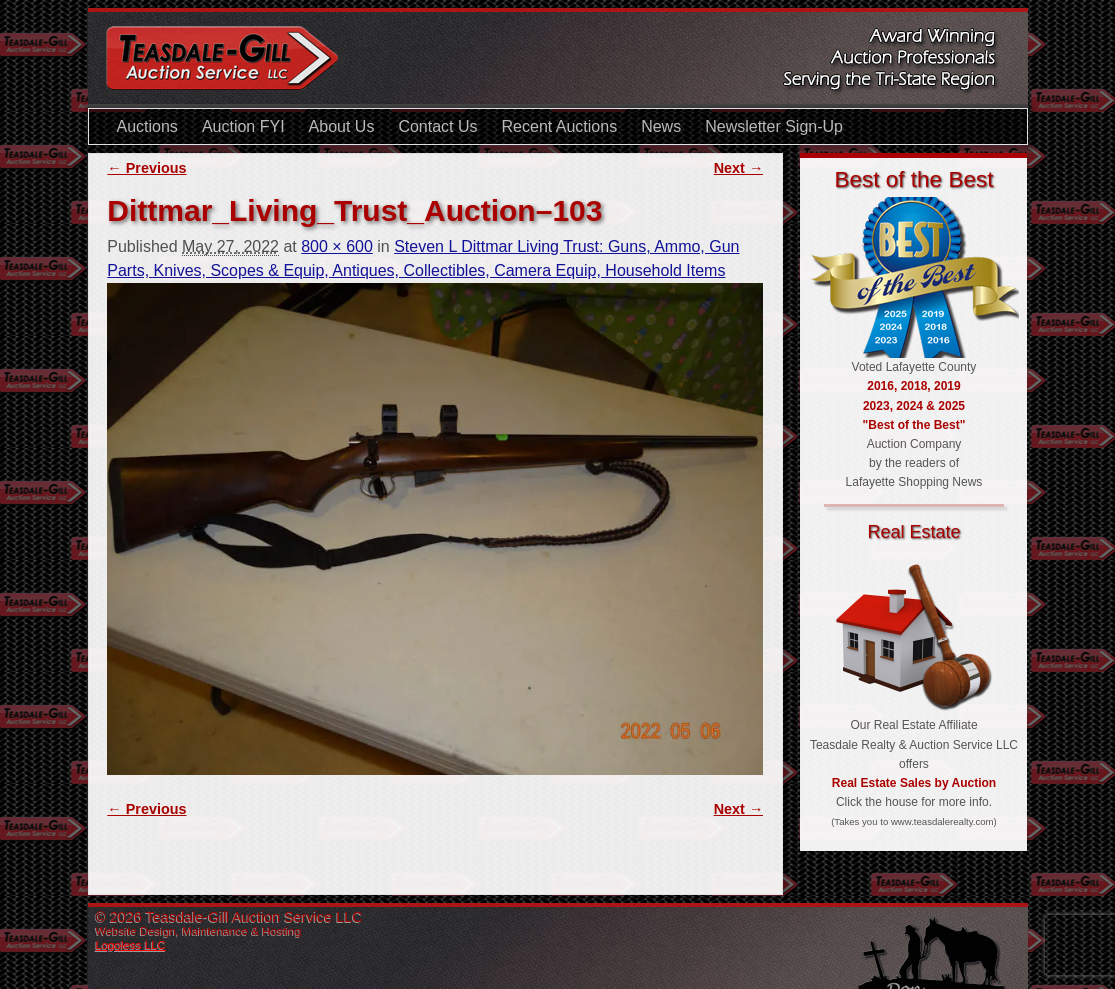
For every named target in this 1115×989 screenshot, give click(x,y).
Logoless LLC (131, 945)
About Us (342, 126)
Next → (739, 168)
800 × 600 (337, 246)
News (661, 126)
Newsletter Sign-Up (774, 126)
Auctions (147, 126)
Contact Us (437, 126)
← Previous (146, 168)
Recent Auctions (560, 126)
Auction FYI (243, 126)
